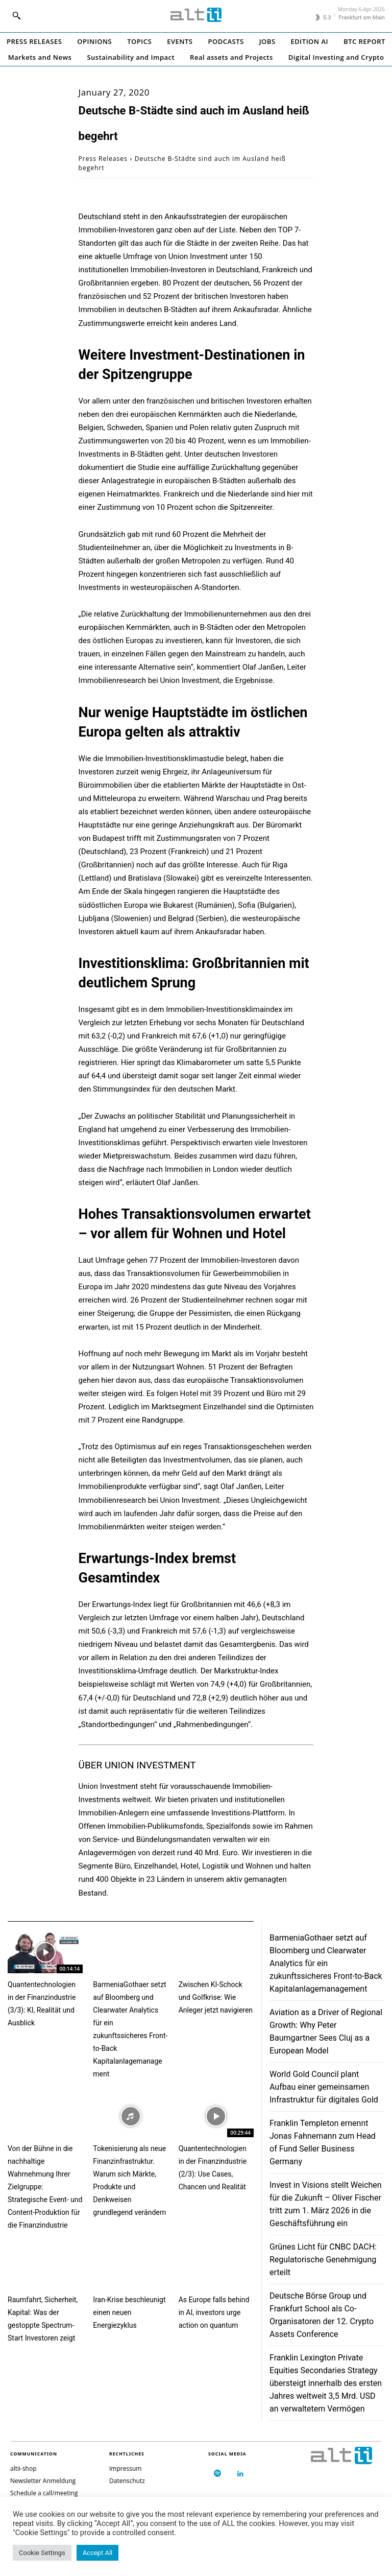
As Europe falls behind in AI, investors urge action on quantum (214, 2312)
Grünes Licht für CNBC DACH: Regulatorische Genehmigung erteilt (323, 2259)
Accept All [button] (98, 2553)
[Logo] (196, 15)
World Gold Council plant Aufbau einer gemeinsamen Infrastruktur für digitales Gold (324, 2087)
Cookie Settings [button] (42, 2553)
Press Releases (103, 158)
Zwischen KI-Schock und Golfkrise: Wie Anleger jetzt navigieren (216, 1997)
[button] (16, 15)
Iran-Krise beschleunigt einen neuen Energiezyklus (129, 2312)
